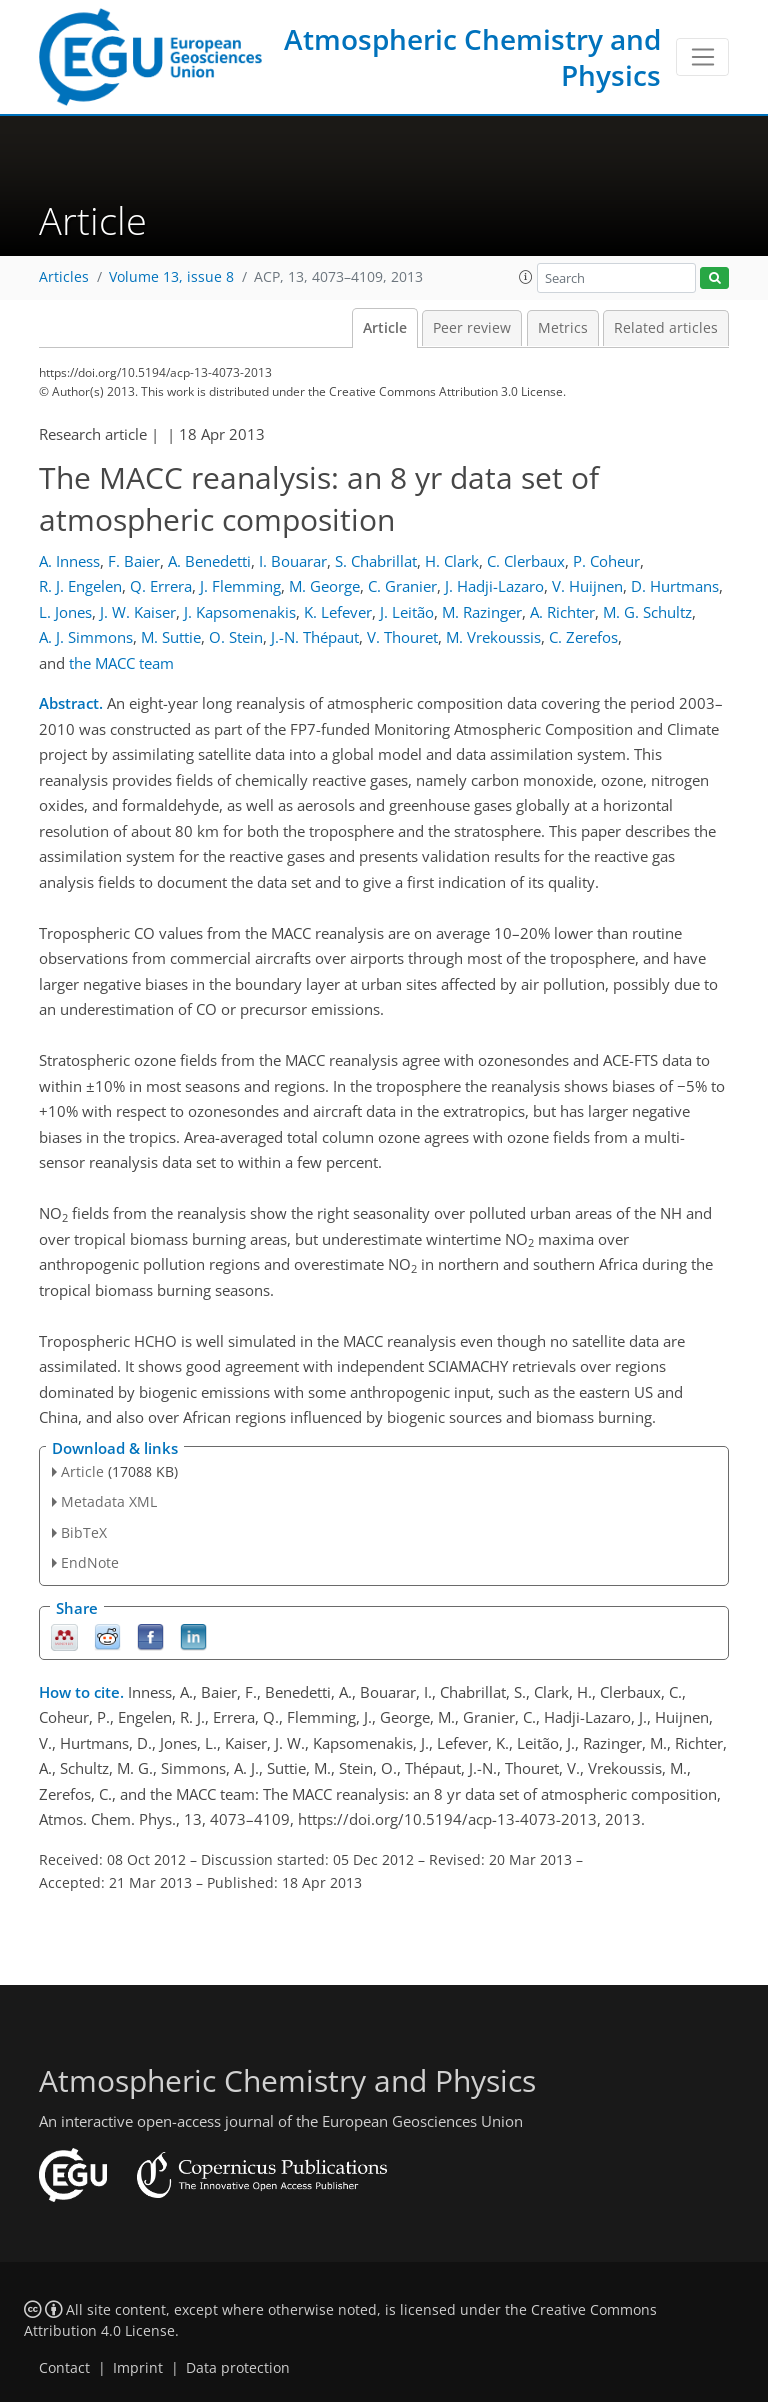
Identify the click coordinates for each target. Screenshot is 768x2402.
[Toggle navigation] (702, 57)
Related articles (666, 328)
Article (385, 328)
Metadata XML (109, 1501)
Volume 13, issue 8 (171, 277)
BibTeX (84, 1532)
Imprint (138, 2368)
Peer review (472, 328)
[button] (526, 277)
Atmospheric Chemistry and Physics (472, 57)
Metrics (563, 328)
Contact (64, 2368)
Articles (64, 277)
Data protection (238, 2368)
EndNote (90, 1562)
